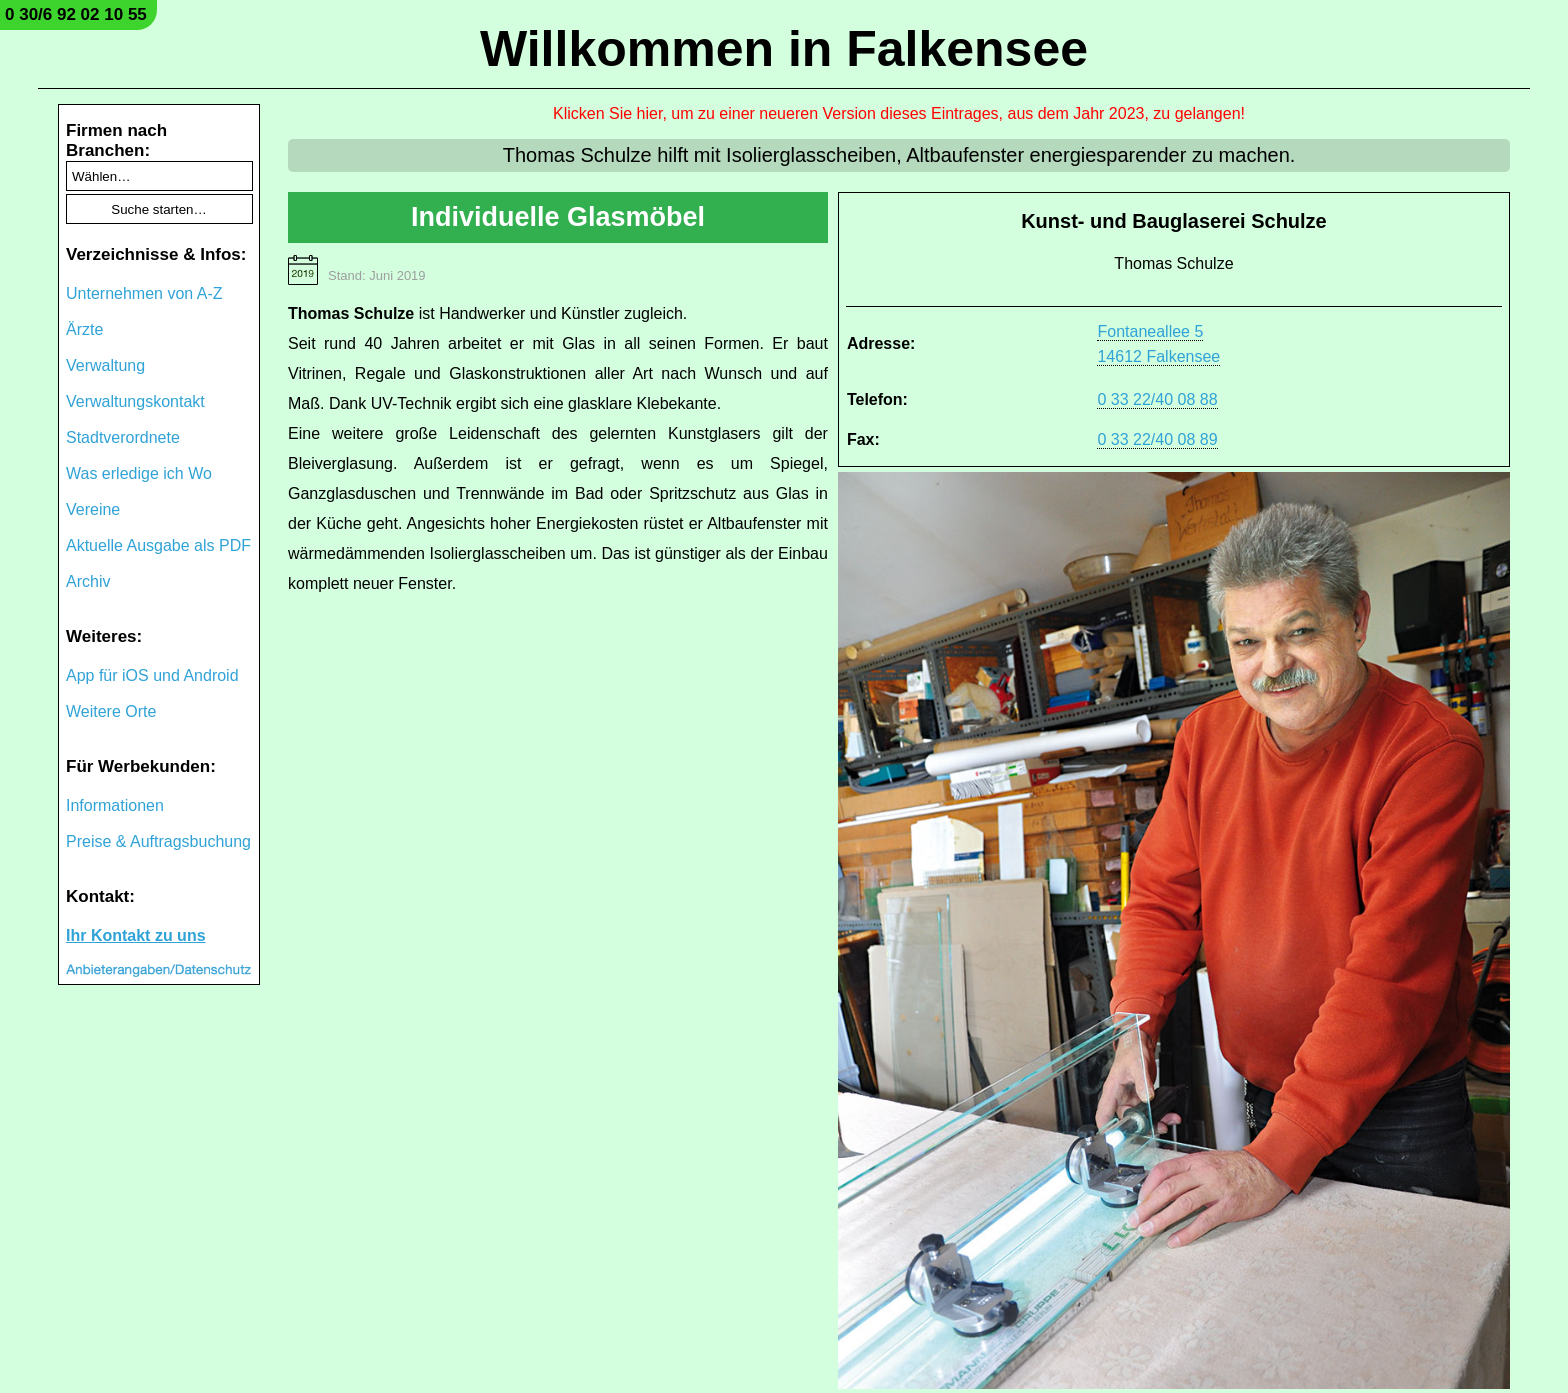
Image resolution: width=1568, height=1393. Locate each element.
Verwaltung (105, 365)
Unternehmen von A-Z (144, 293)
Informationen (115, 805)
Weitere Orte (111, 711)
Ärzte (84, 329)
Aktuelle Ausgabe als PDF (158, 545)
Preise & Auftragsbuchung (158, 841)
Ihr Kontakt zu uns (136, 935)
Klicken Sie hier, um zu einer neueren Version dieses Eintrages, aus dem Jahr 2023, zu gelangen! (899, 113)
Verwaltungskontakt (135, 401)
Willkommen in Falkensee (784, 49)
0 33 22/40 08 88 (1157, 399)
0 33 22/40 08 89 (1157, 439)
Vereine (93, 509)
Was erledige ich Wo (139, 473)
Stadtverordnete (123, 437)
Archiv (88, 581)
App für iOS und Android (152, 675)
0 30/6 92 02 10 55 (76, 14)
